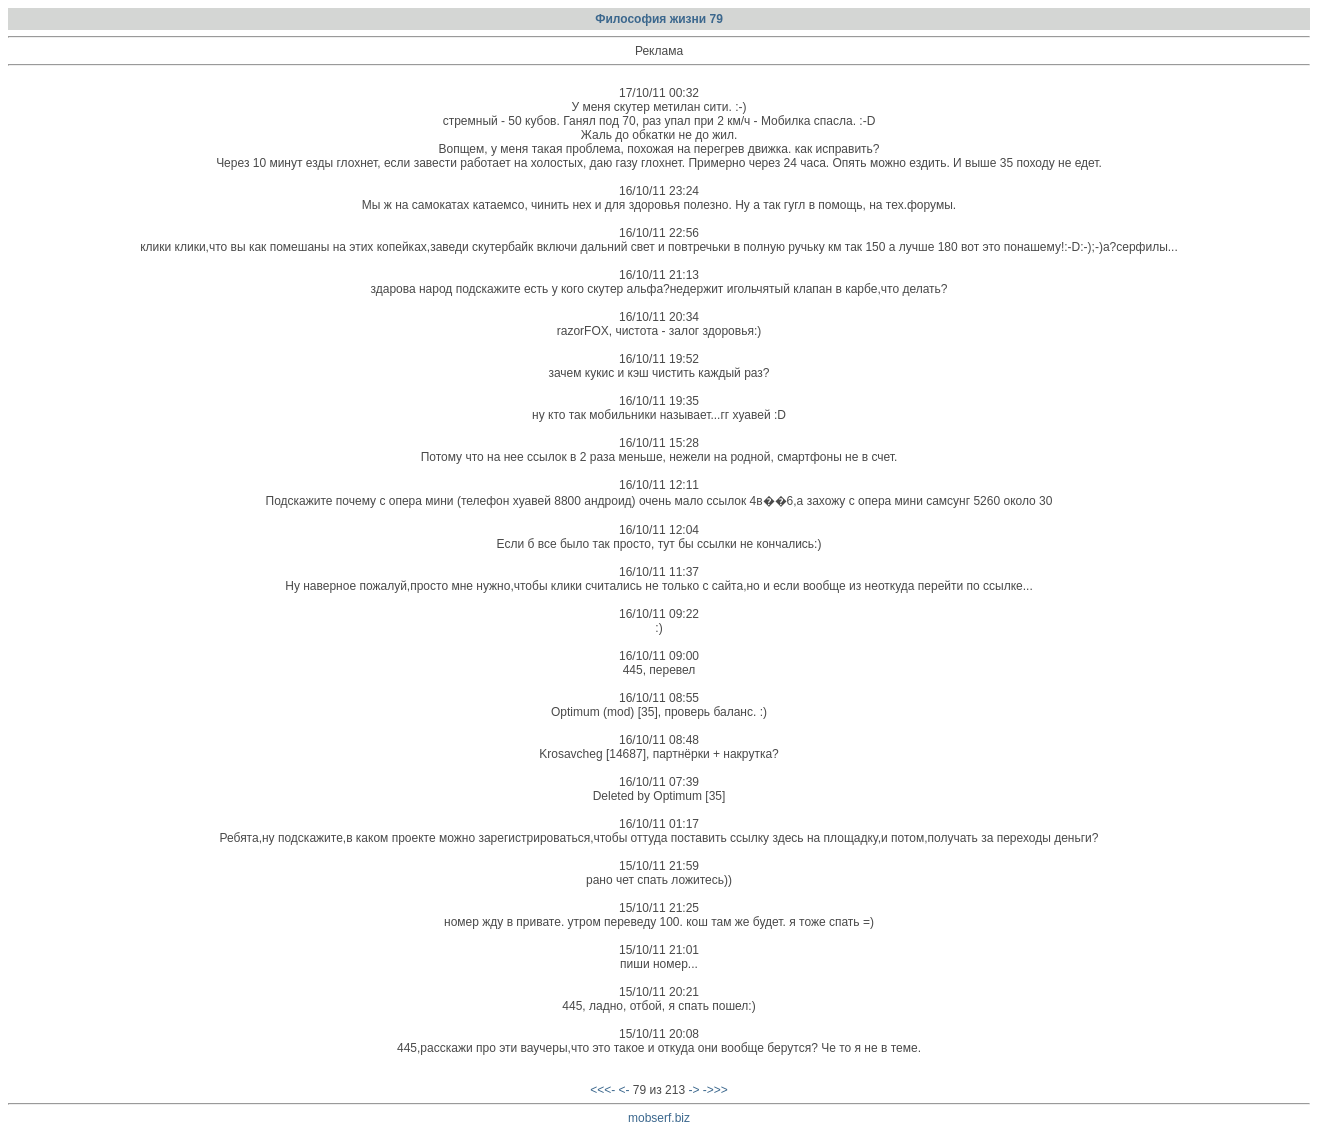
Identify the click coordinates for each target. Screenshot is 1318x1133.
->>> (715, 1090)
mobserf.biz (659, 1118)
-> (693, 1090)
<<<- (602, 1090)
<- (624, 1090)
